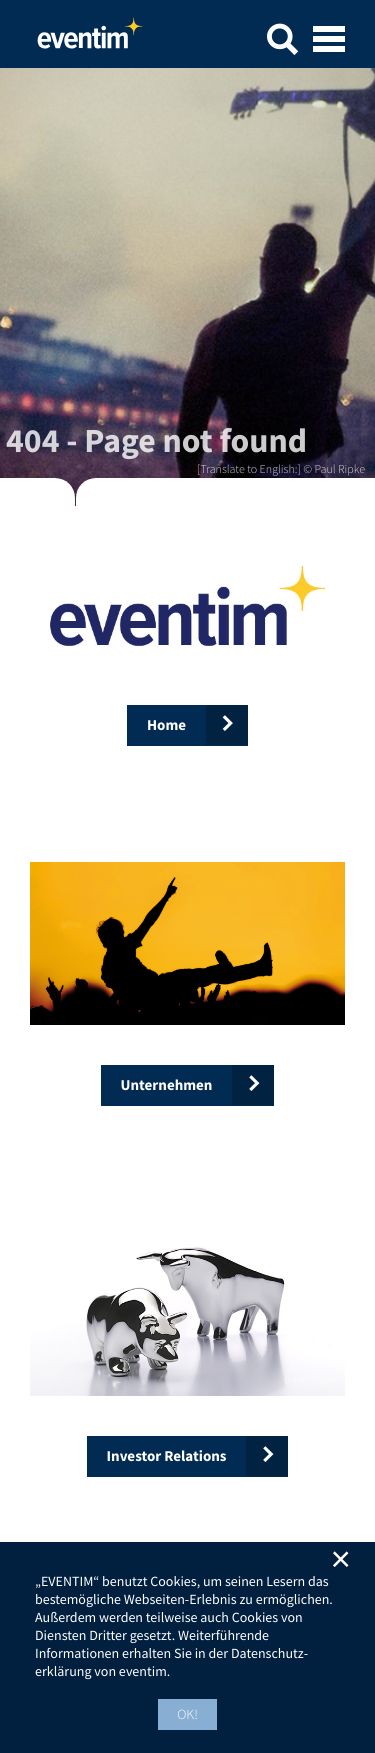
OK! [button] (187, 1714)
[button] (282, 42)
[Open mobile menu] (329, 41)
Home (90, 39)
